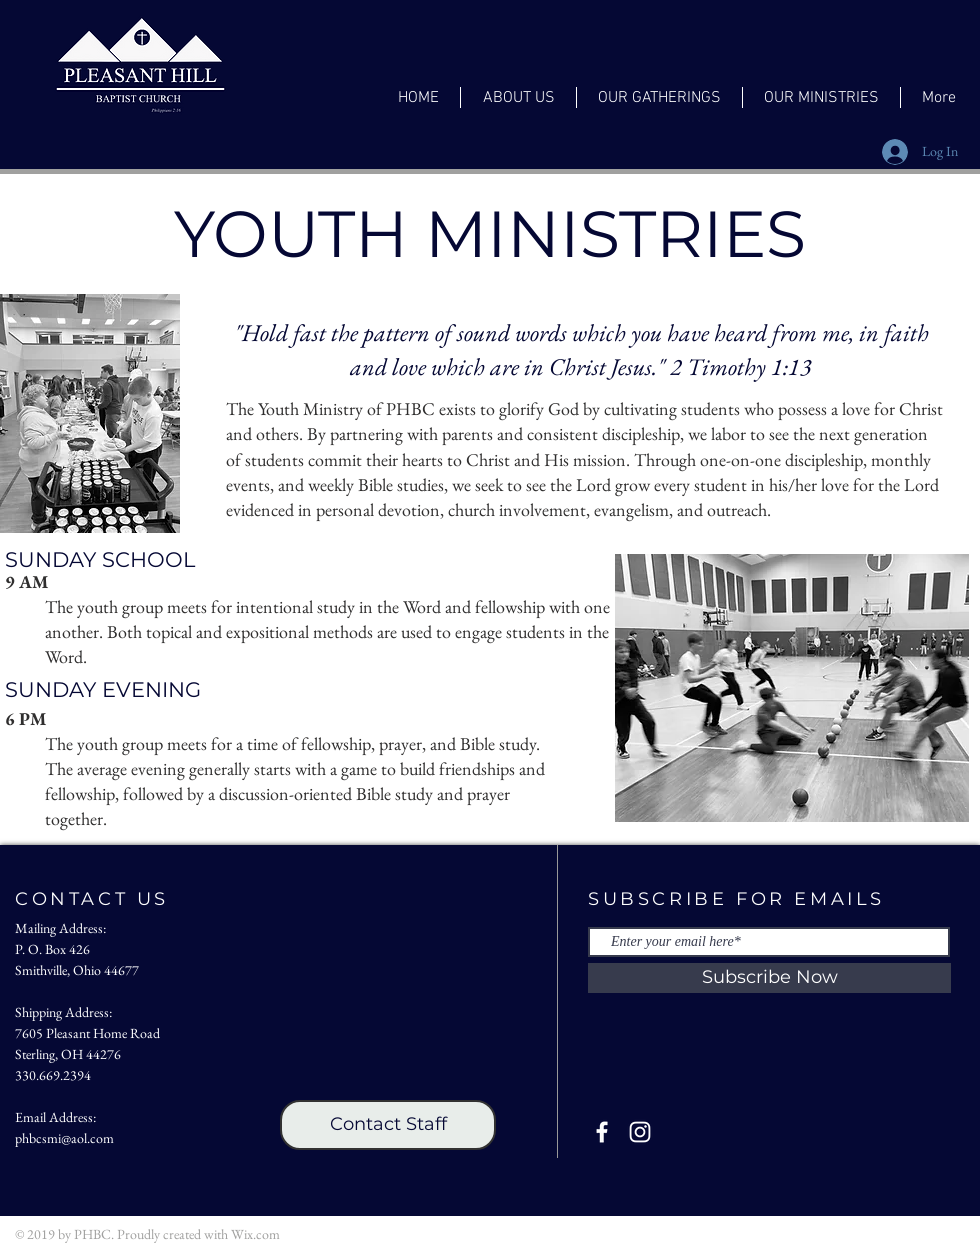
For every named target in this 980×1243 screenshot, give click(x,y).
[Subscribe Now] (769, 978)
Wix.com (255, 1234)
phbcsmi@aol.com (64, 1138)
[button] (518, 97)
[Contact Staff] (388, 1125)
